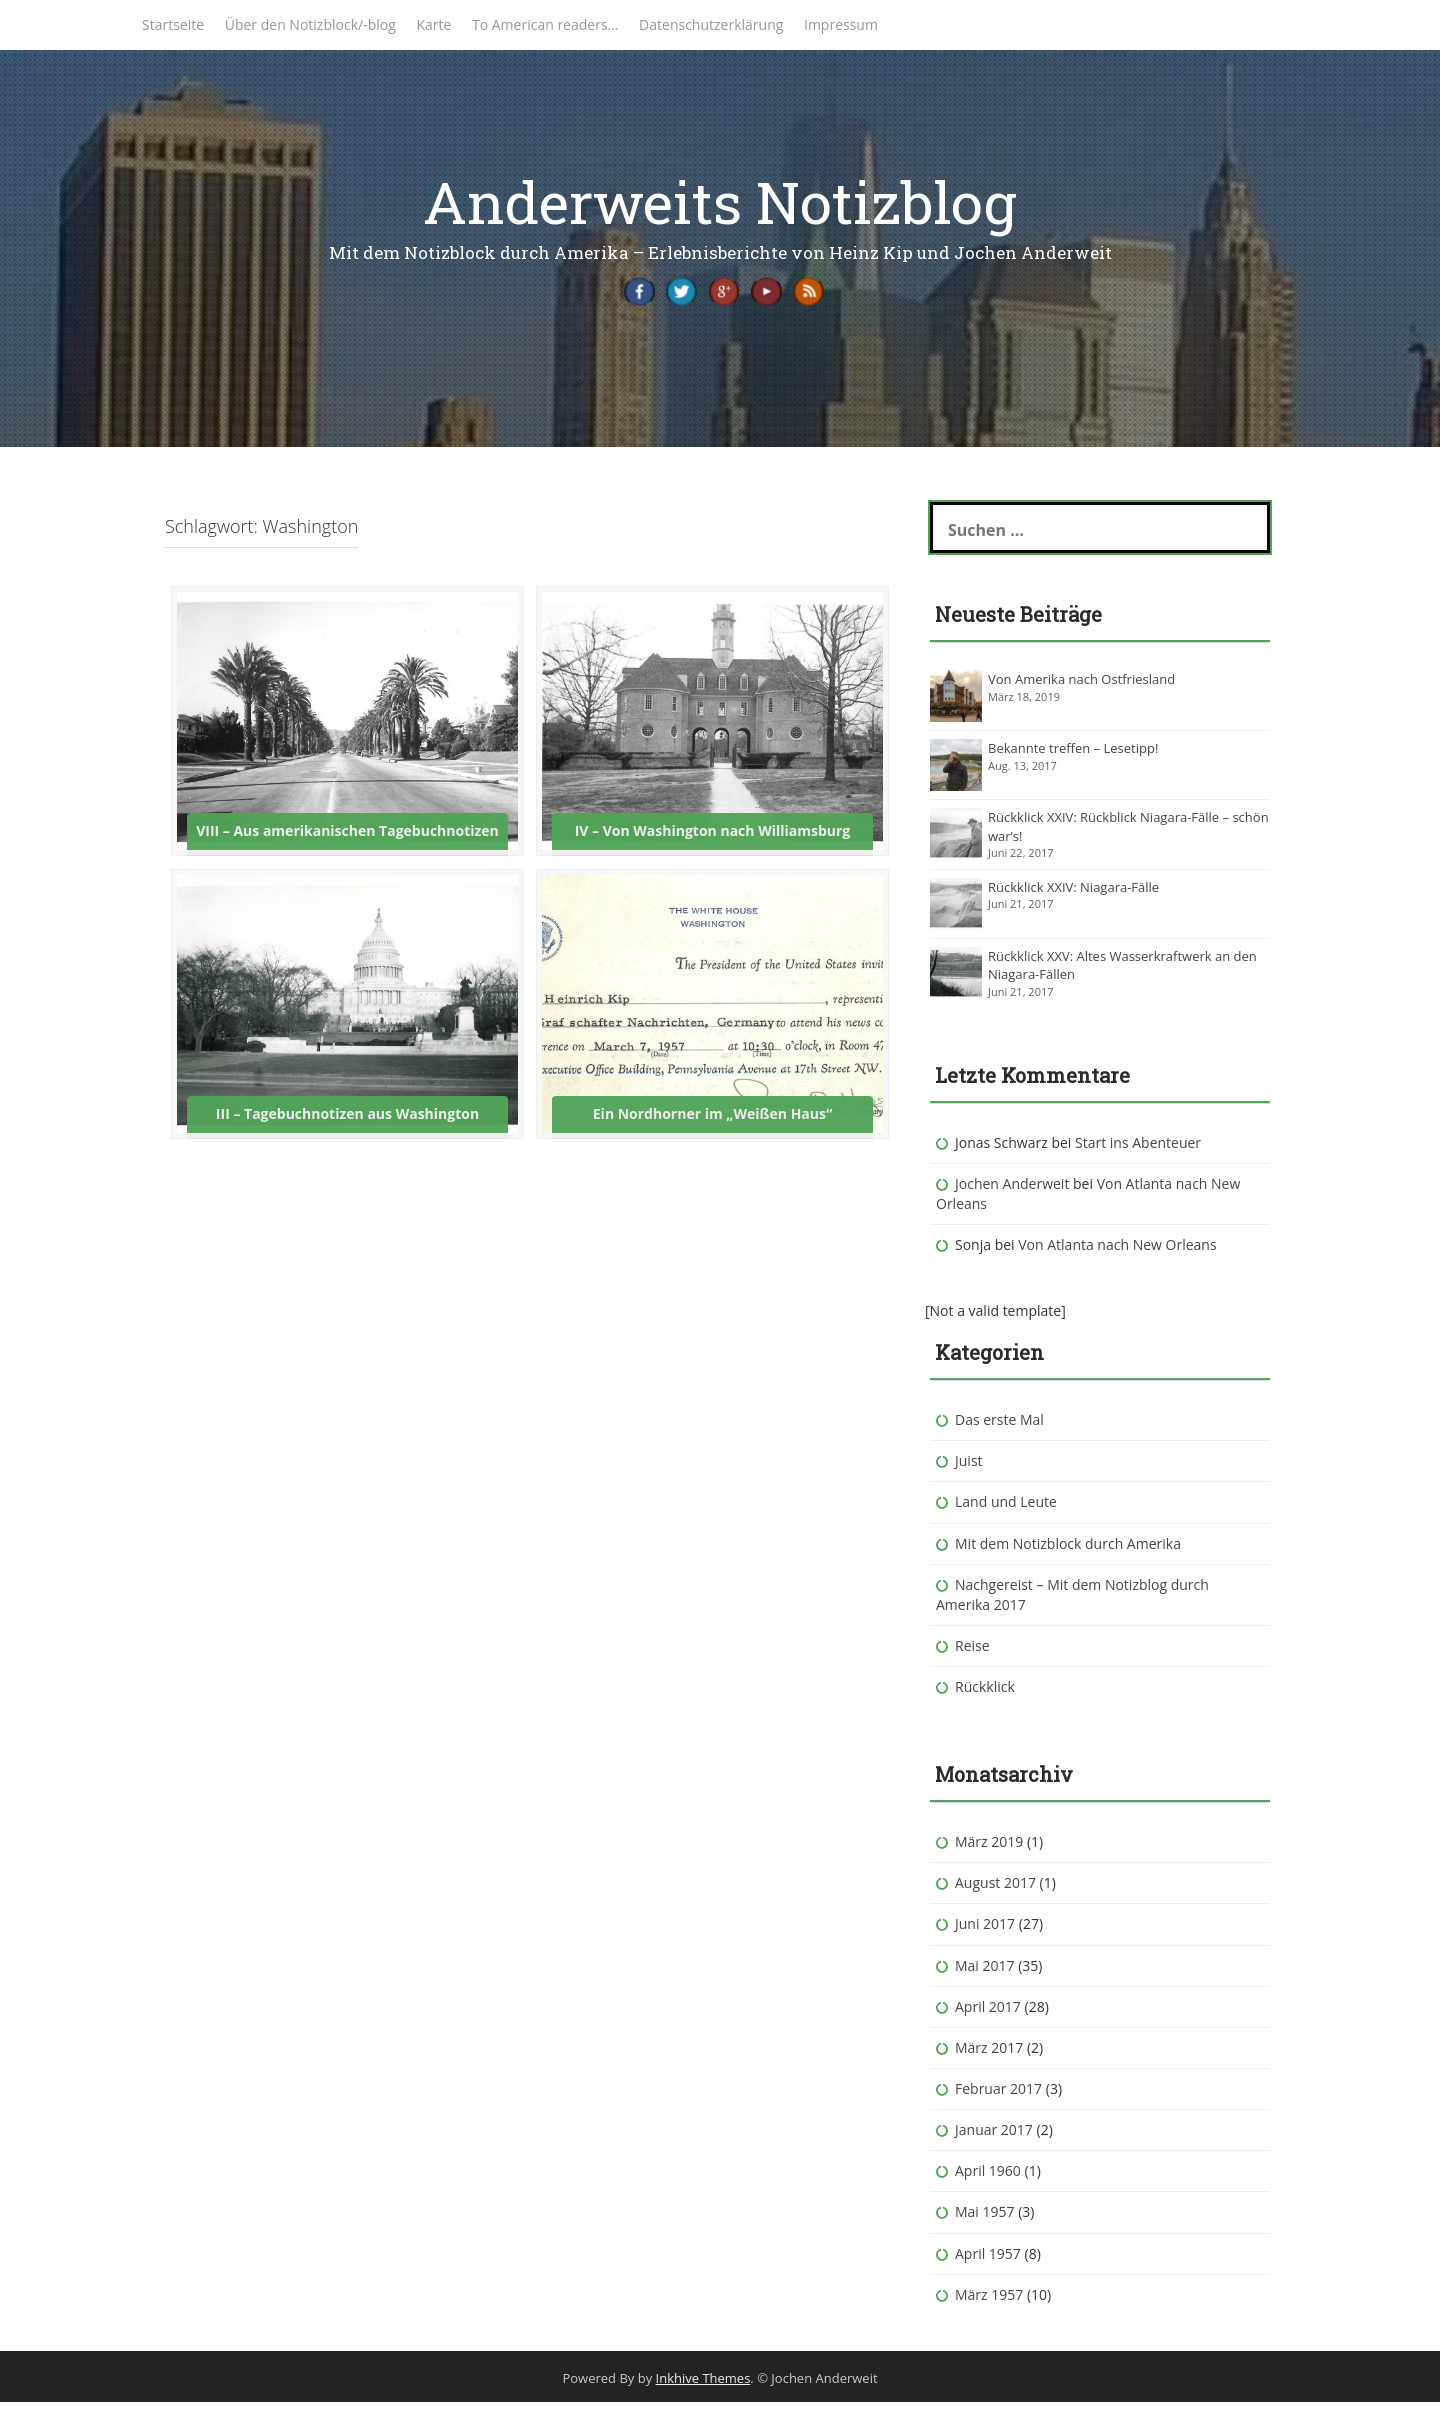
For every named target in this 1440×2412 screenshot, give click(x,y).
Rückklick (985, 1695)
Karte (433, 24)
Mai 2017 (985, 1974)
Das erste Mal (999, 1428)
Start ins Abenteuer (1138, 1151)
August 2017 (995, 1892)
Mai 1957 (985, 2221)
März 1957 (989, 2303)
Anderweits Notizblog (720, 201)
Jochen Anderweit (1012, 1192)
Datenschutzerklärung (711, 24)
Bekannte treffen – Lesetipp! (1073, 757)
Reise (972, 1654)
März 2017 (989, 2056)
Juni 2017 (985, 1933)
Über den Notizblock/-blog (310, 24)
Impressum (841, 24)
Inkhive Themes (703, 2387)
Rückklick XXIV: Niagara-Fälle (1073, 896)
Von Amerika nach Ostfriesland (1081, 688)
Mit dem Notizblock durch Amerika (1068, 1552)
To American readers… (545, 24)
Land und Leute (1006, 1511)
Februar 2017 (998, 2097)
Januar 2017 (994, 2138)
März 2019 (989, 1850)
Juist (969, 1470)
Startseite (173, 24)
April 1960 (988, 2180)
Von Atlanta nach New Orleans (1117, 1253)
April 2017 (988, 2015)
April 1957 (988, 2262)
